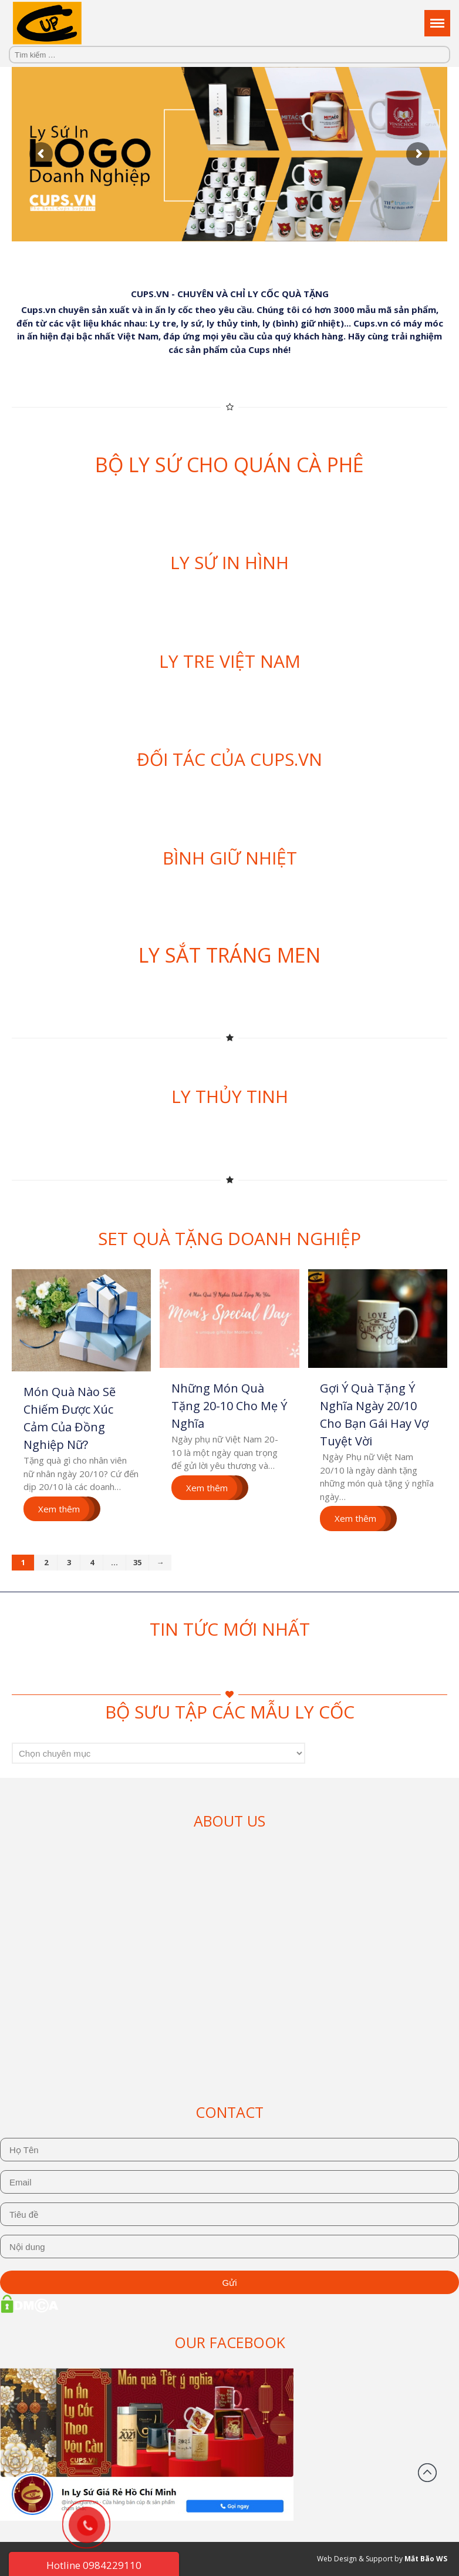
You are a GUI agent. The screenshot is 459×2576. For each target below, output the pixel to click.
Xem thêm (59, 1509)
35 (137, 1562)
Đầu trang (427, 2472)
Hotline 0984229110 (93, 2565)
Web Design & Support (355, 2559)
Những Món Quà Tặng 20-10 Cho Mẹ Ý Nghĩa (229, 1405)
